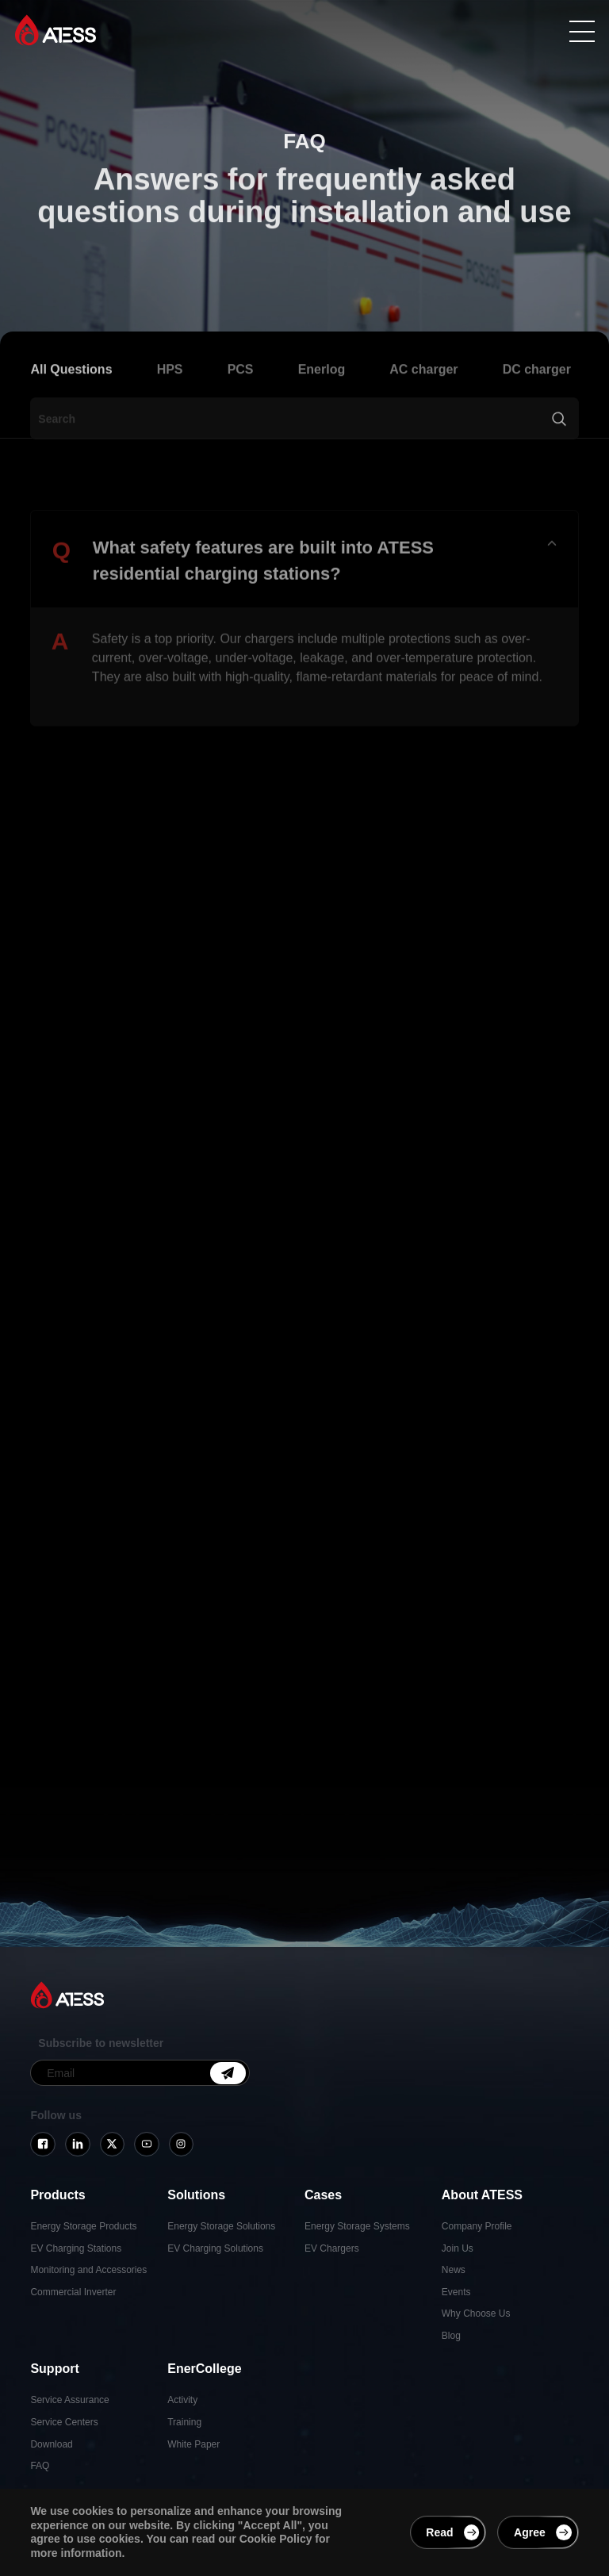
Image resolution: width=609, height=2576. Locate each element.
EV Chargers (331, 2248)
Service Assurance (69, 2399)
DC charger (537, 391)
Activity (182, 2399)
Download (51, 2444)
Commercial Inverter (73, 2292)
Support (54, 2368)
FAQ (39, 2465)
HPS (170, 391)
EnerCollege (204, 2368)
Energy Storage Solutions (221, 2226)
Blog (451, 2335)
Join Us (457, 2248)
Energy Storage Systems (357, 2226)
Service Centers (64, 2422)
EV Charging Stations (75, 2248)
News (453, 2269)
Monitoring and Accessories (88, 2269)
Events (456, 2292)
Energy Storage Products (83, 2226)
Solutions (196, 2195)
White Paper (193, 2444)
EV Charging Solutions (215, 2248)
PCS (241, 391)
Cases (323, 2195)
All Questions (71, 391)
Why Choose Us (476, 2313)
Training (184, 2422)
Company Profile (477, 2226)
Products (57, 2195)
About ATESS (482, 2195)
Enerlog (322, 391)
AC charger (423, 391)
